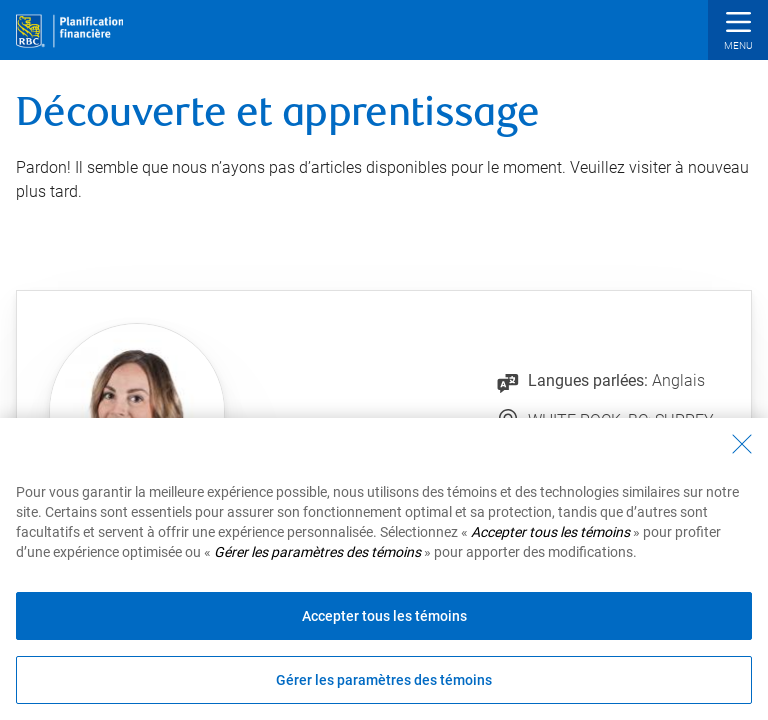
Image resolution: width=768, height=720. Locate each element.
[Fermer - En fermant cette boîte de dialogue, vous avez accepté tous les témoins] (742, 444)
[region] (384, 569)
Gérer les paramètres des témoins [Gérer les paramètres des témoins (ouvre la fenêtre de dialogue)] (384, 680)
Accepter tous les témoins (384, 616)
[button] (738, 32)
